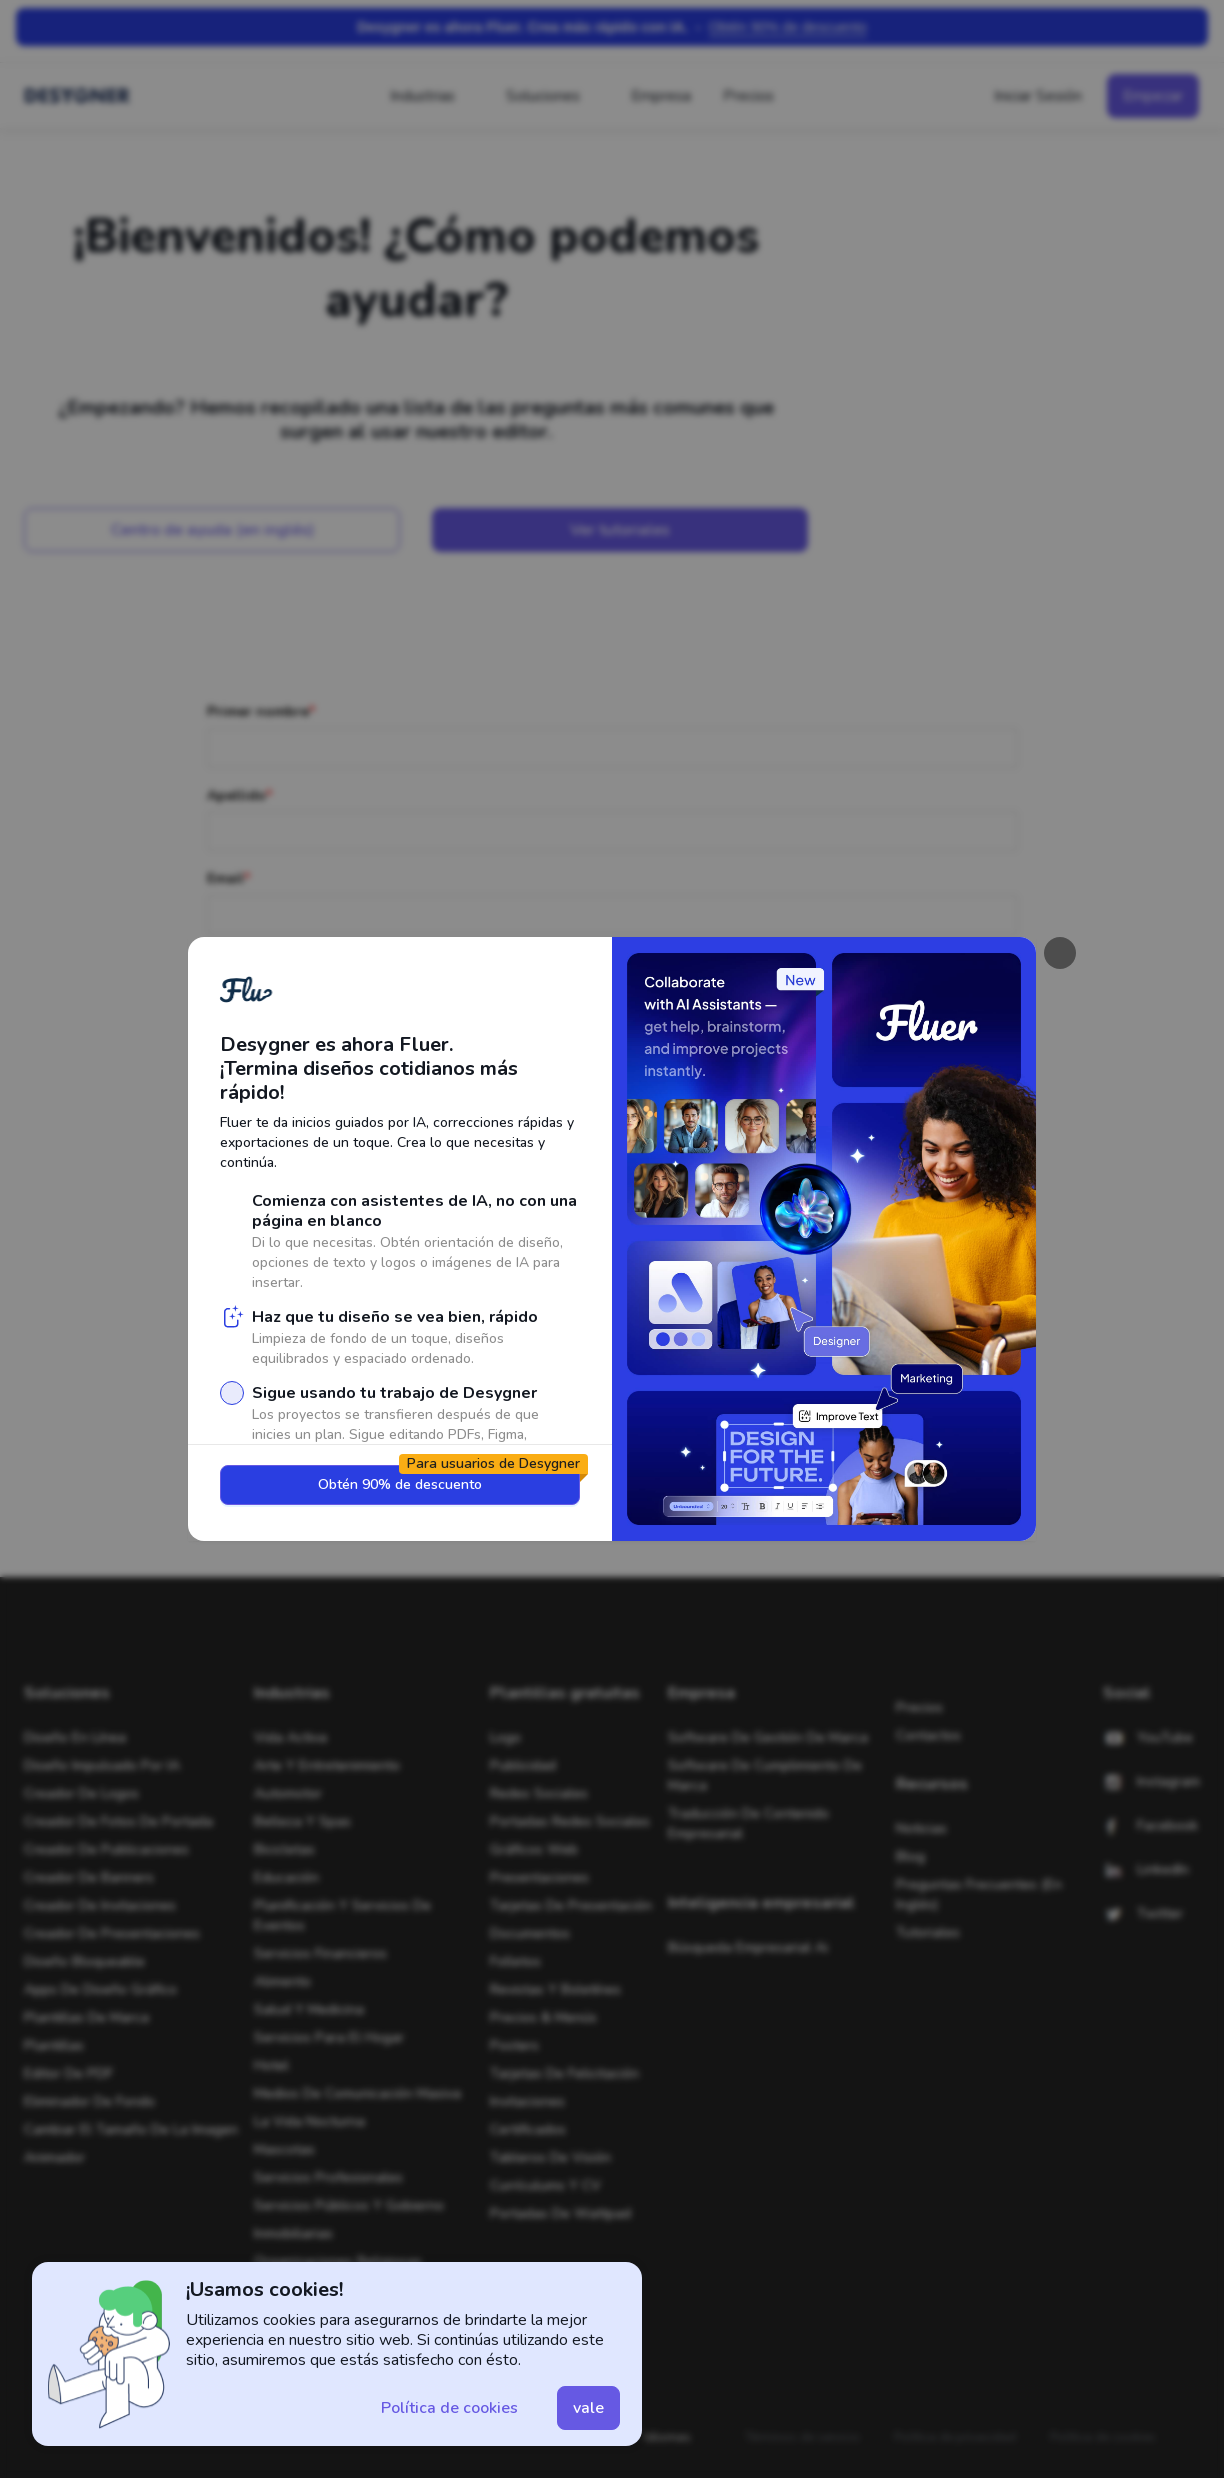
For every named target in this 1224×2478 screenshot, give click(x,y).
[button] (449, 2408)
